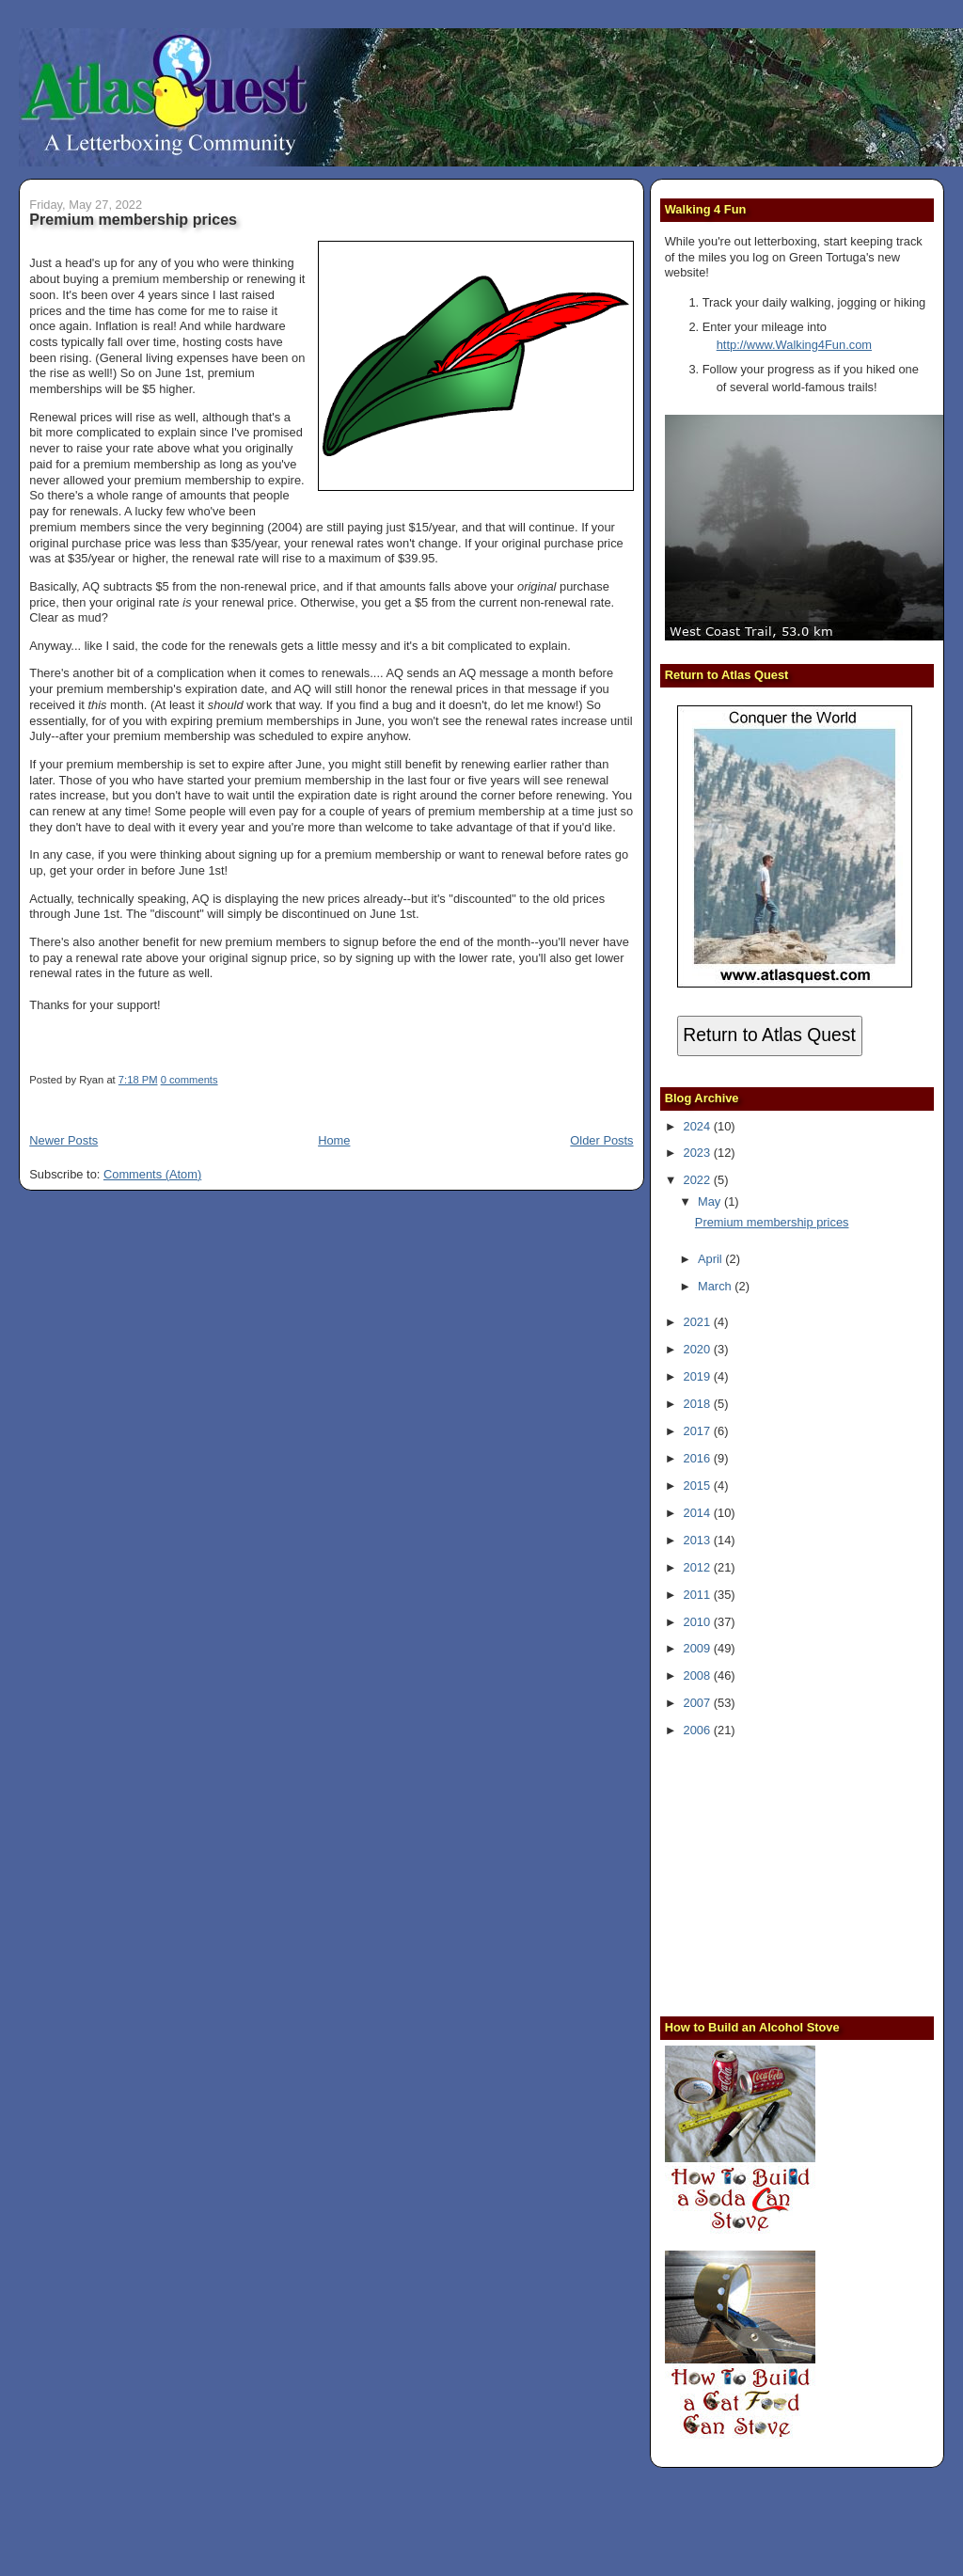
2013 (699, 1540)
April (711, 1259)
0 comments (189, 1079)
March (716, 1286)
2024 (699, 1126)
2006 (699, 1730)
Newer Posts (63, 1140)
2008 (699, 1675)
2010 (699, 1622)
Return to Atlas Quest (769, 1035)
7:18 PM (138, 1079)
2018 (699, 1404)
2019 (699, 1376)
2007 (699, 1703)
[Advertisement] (782, 1875)
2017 (699, 1431)
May (711, 1201)
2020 (699, 1349)
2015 (699, 1485)
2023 (699, 1153)
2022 (699, 1180)
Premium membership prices (133, 219)
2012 (699, 1567)
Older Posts (601, 1140)
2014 (699, 1513)
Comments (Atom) (152, 1174)
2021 (699, 1322)
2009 (699, 1648)
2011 (699, 1595)
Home (334, 1140)
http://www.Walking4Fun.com (794, 345)
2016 (699, 1458)
